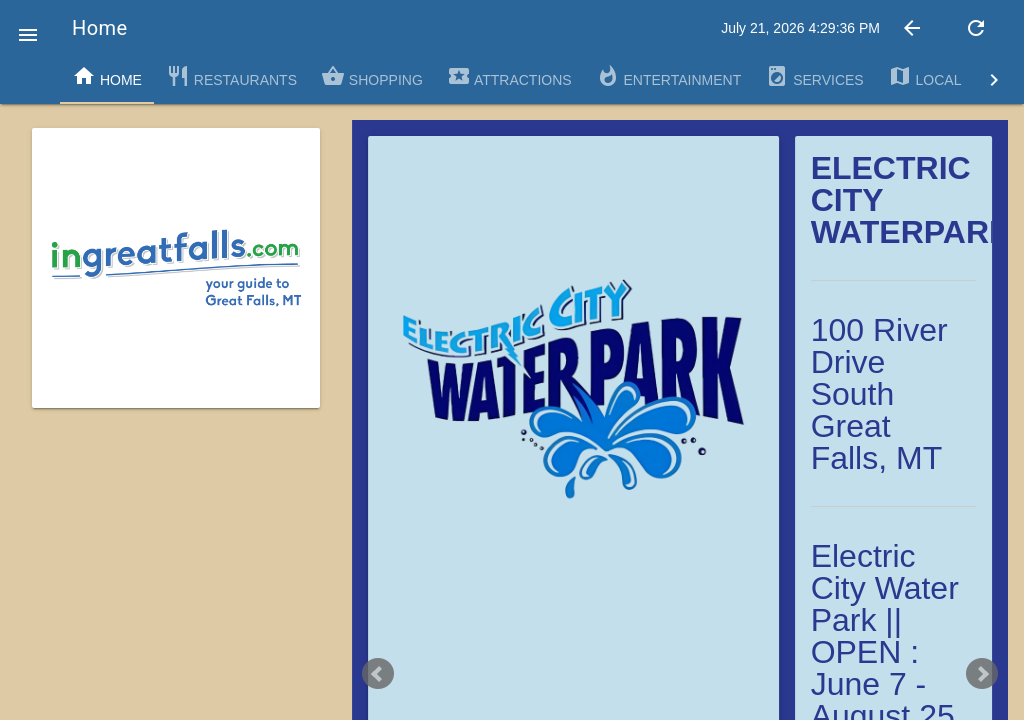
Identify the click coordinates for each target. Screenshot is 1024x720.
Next (982, 674)
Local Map (942, 76)
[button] (28, 28)
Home (107, 76)
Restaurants (231, 76)
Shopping (372, 76)
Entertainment (669, 76)
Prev (378, 674)
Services (814, 76)
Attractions (509, 76)
